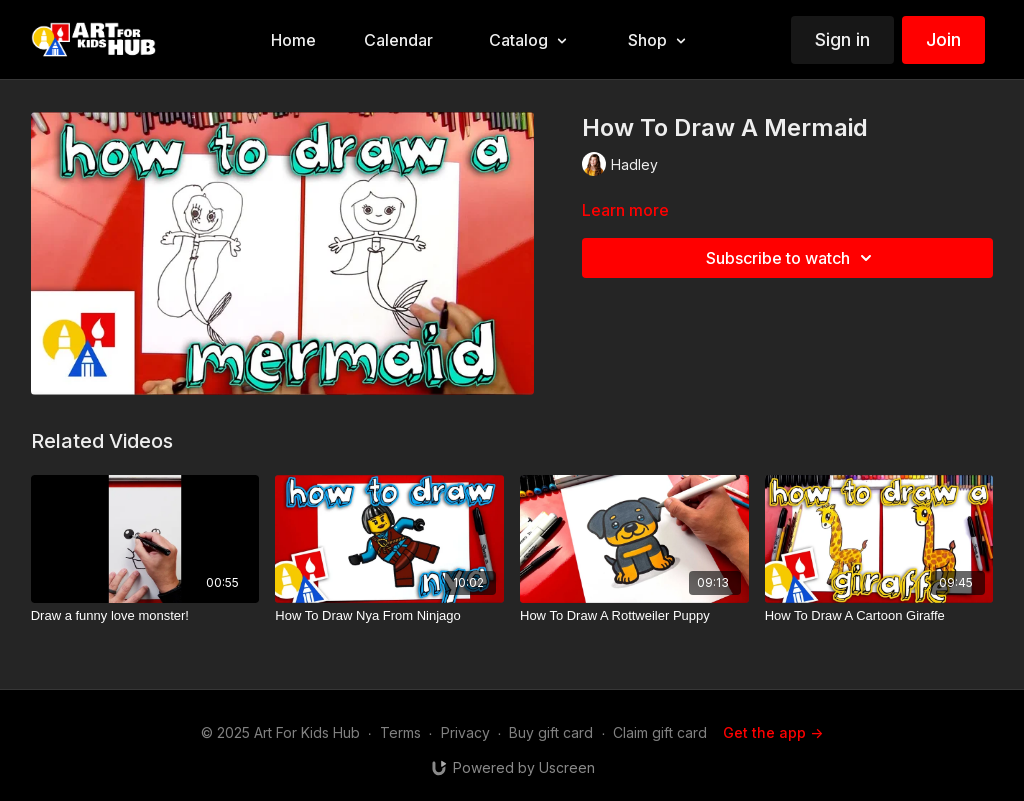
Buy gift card (551, 732)
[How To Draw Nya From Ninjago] (389, 616)
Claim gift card (660, 732)
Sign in (842, 39)
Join (943, 39)
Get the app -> (773, 732)
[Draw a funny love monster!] (145, 616)
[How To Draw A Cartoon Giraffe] (879, 616)
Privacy (465, 732)
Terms (400, 732)
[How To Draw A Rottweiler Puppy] (634, 616)
